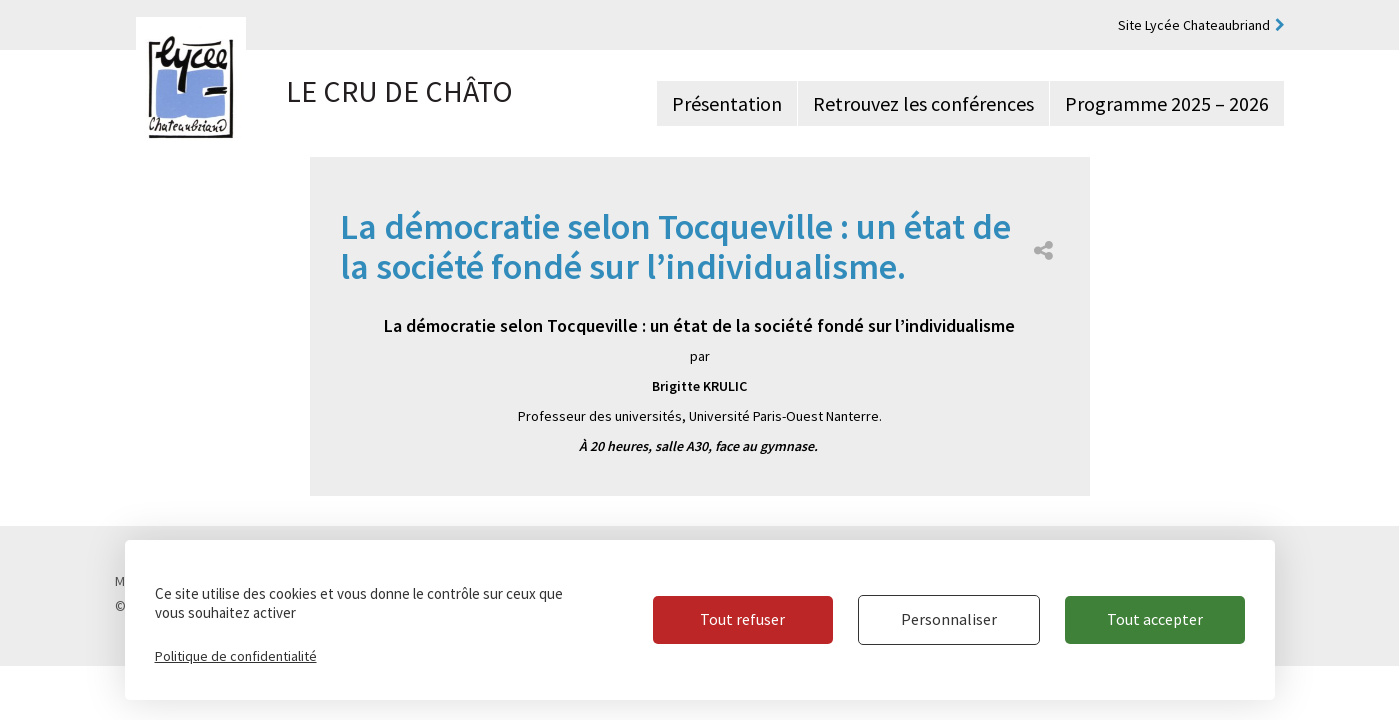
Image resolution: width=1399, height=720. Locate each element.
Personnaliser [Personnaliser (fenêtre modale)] (949, 619)
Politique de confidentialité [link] (236, 656)
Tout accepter (1155, 619)
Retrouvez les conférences (923, 103)
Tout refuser (742, 619)
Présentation (727, 103)
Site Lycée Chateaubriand (1194, 25)
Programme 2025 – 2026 (1167, 103)
